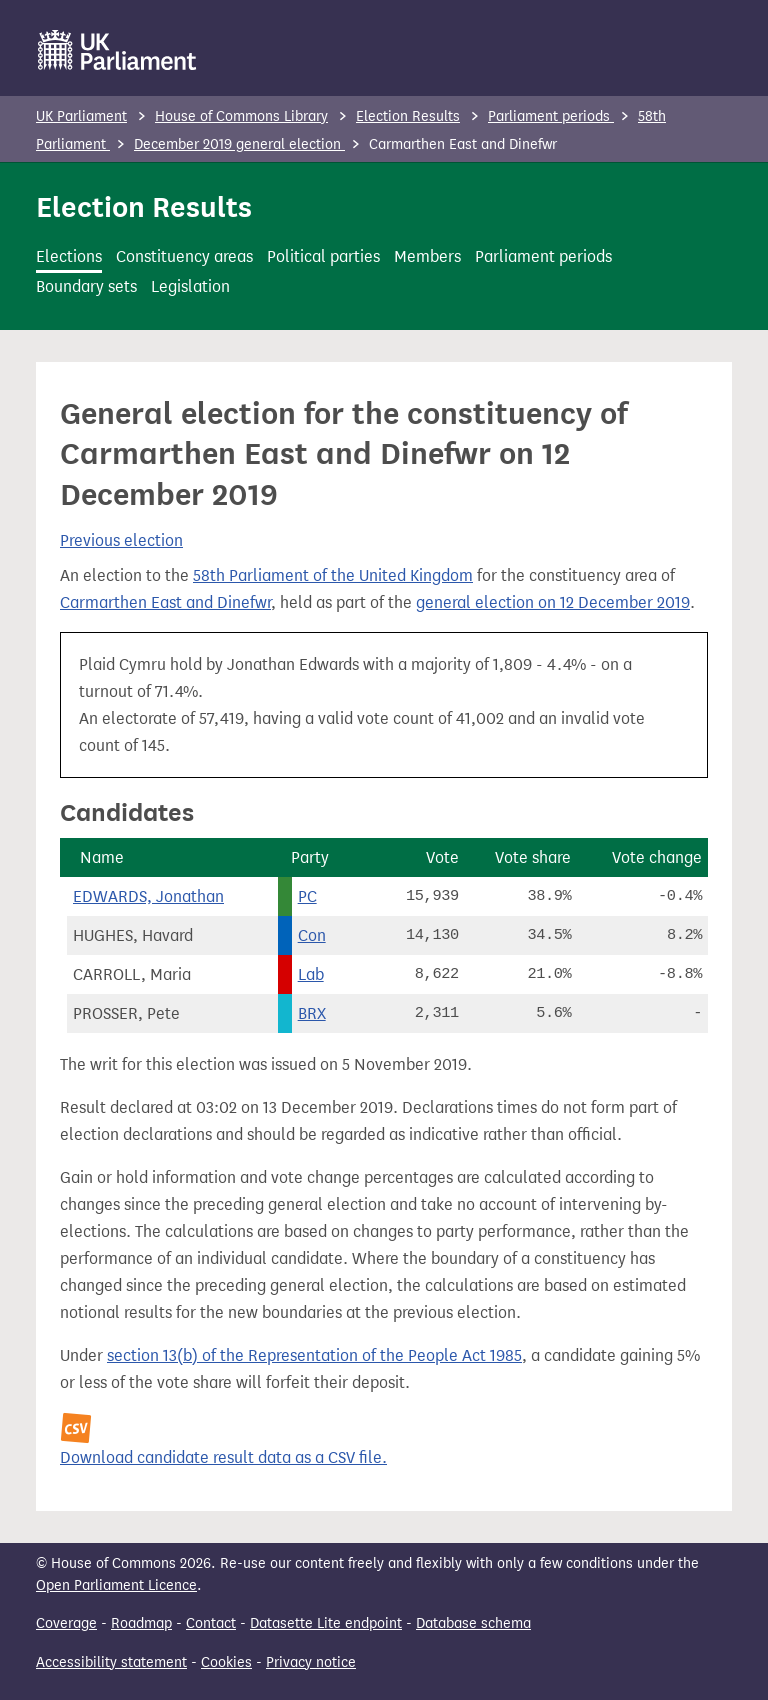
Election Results (408, 116)
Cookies (226, 1662)
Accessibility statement (111, 1662)
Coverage (66, 1623)
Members (427, 256)
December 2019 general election (239, 144)
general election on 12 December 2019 (553, 602)
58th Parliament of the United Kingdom (333, 575)
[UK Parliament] (117, 50)
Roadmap (141, 1623)
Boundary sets (86, 286)
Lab (311, 974)
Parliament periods (551, 116)
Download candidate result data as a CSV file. (223, 1457)
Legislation (190, 286)
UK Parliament (81, 116)
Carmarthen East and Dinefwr (165, 602)
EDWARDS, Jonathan (148, 896)
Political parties (323, 256)
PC (307, 896)
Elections (69, 256)
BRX (312, 1013)
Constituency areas (184, 256)
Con (312, 935)
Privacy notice (311, 1662)
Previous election (121, 540)
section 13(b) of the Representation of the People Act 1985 (314, 1355)
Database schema (473, 1623)
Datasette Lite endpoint (326, 1623)
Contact (211, 1623)
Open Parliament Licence (116, 1585)
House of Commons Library (241, 116)
